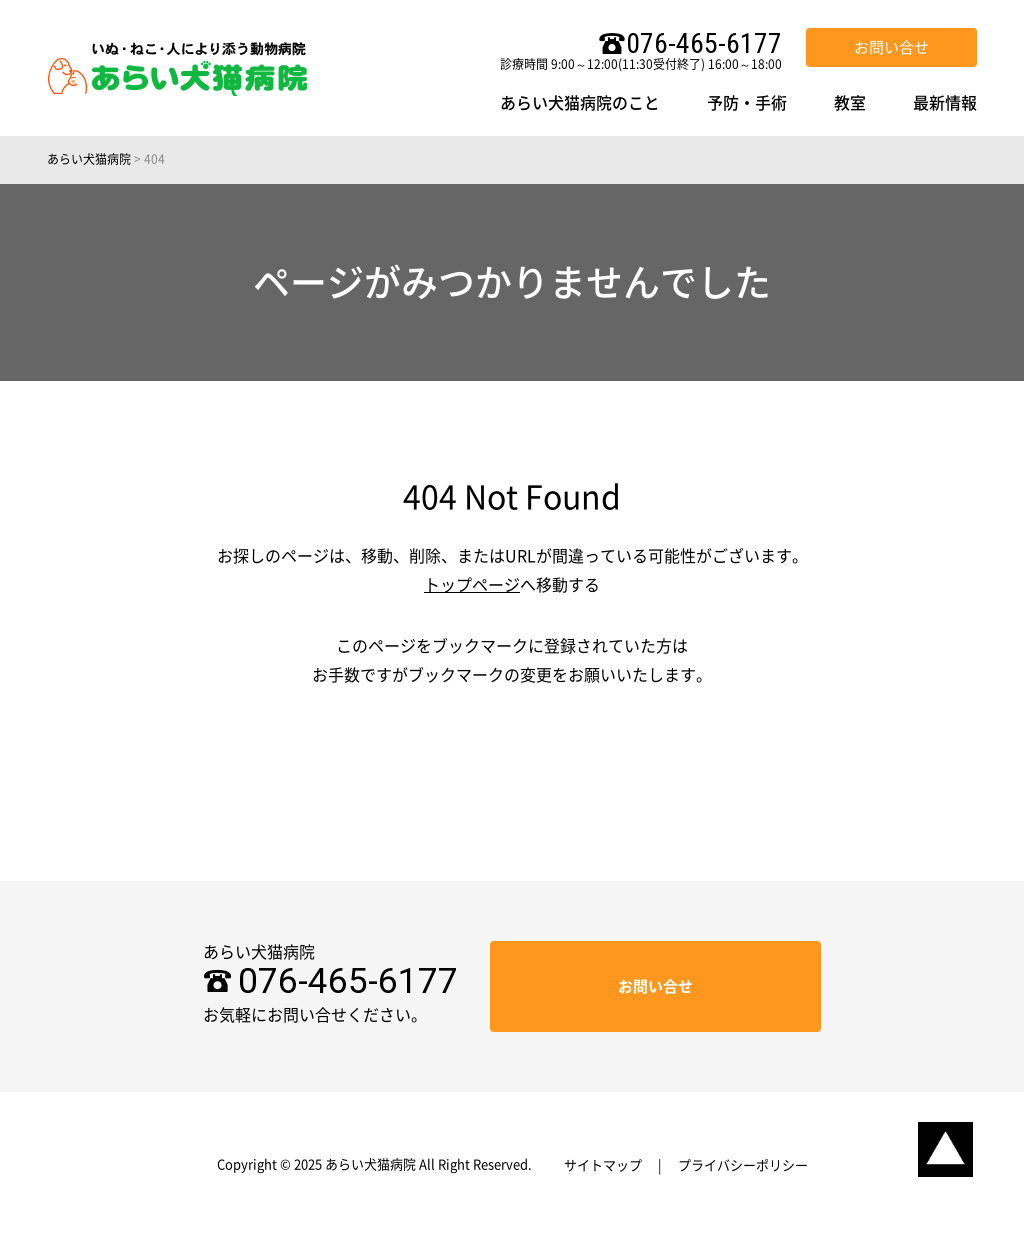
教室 (850, 103)
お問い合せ (891, 47)
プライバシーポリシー (743, 1165)
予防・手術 (747, 103)
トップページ (472, 585)
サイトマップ (603, 1165)
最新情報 (945, 103)
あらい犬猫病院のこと (580, 103)
